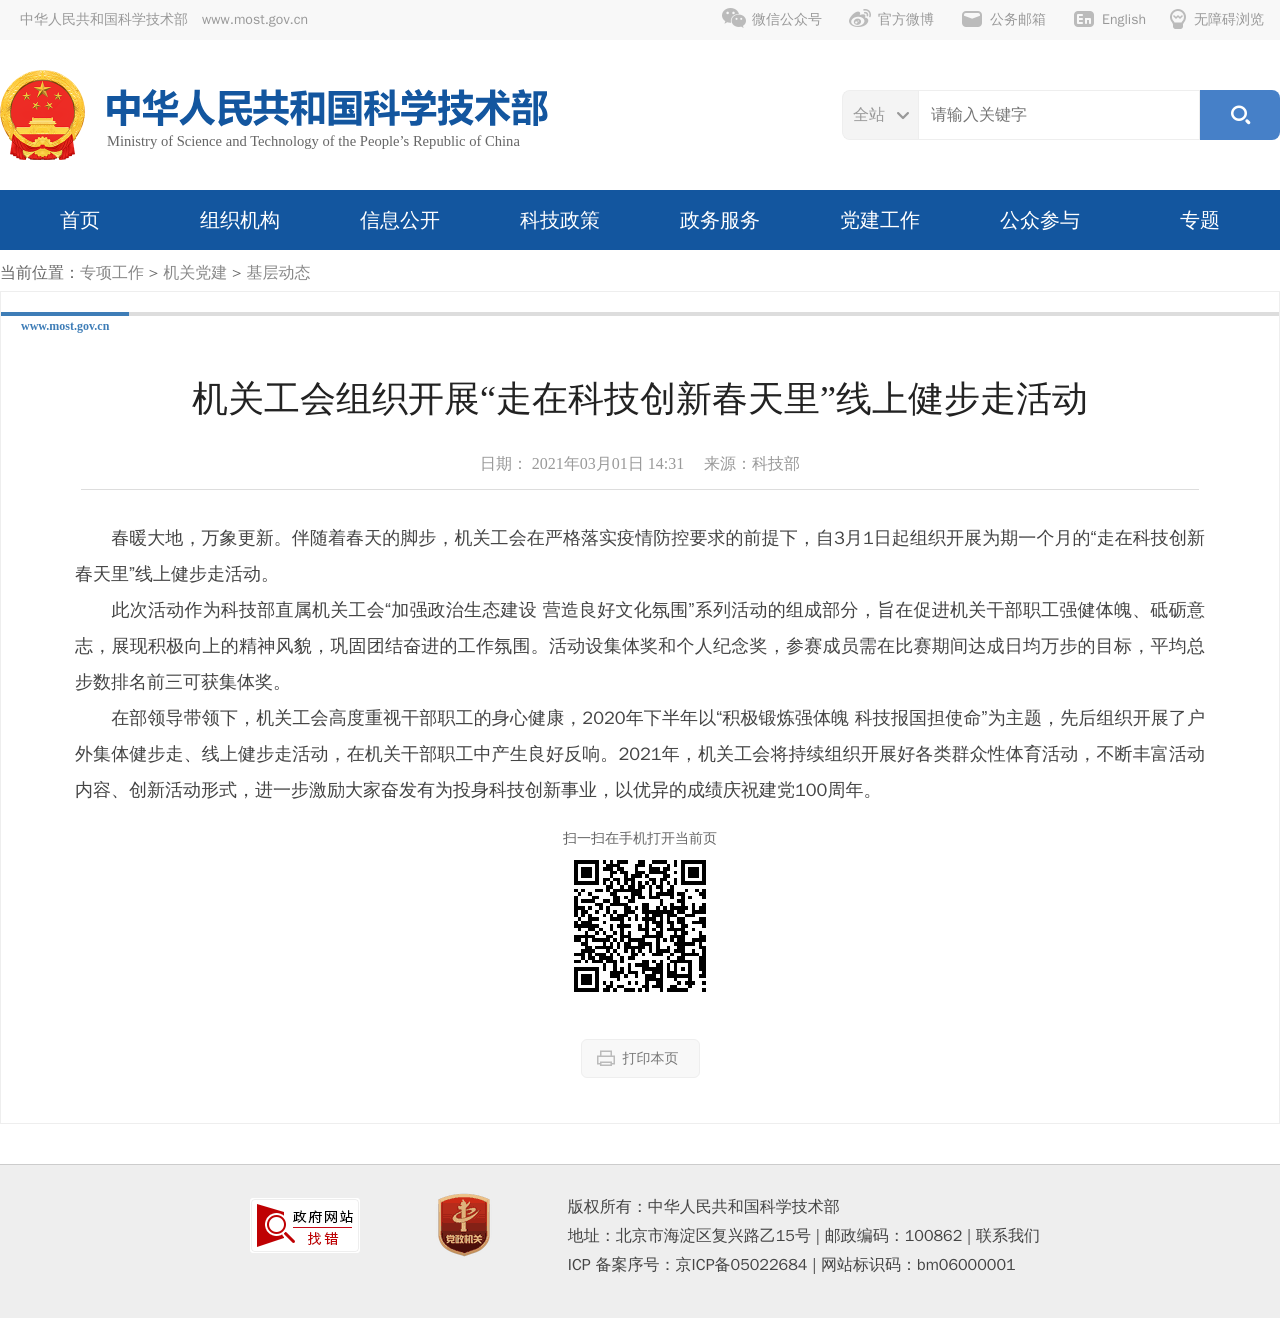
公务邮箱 (1003, 19)
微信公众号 (772, 19)
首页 (80, 220)
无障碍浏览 (1217, 19)
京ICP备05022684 (742, 1265)
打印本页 (638, 1058)
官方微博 (891, 19)
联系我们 (1008, 1236)
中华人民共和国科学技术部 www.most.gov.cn (164, 19)
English (1109, 19)
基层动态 (278, 273)
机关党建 (195, 273)
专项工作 (112, 273)
